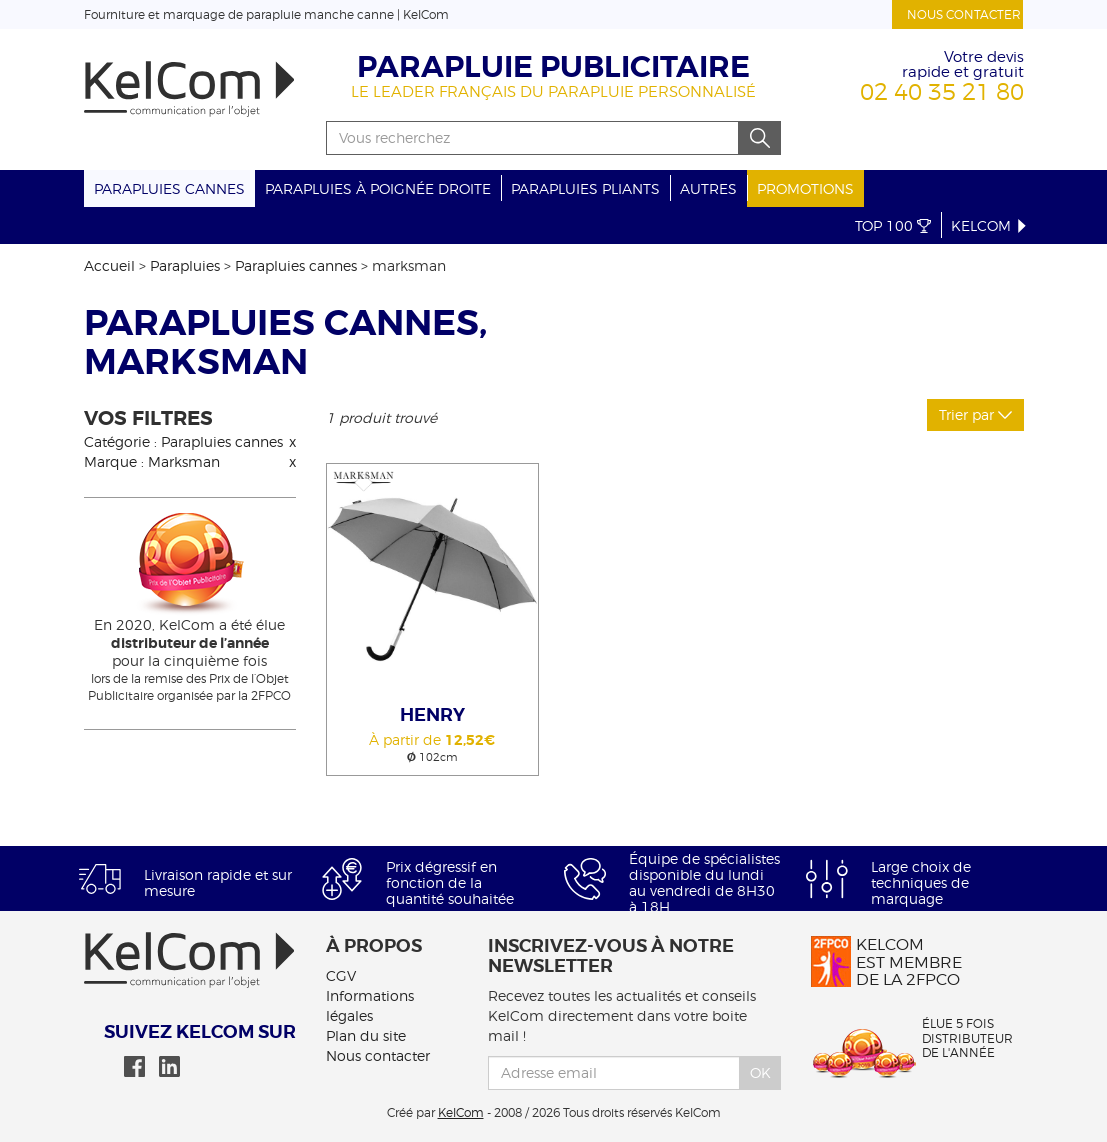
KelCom (990, 225)
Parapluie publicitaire (553, 67)
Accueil (109, 265)
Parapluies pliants (585, 188)
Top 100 (893, 225)
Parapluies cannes (169, 188)
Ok (760, 1072)
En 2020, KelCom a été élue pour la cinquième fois (190, 642)
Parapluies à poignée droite (378, 188)
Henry (432, 715)
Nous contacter (964, 14)
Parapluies (185, 265)
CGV (341, 975)
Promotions (805, 188)
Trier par (975, 414)
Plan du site (366, 1035)
